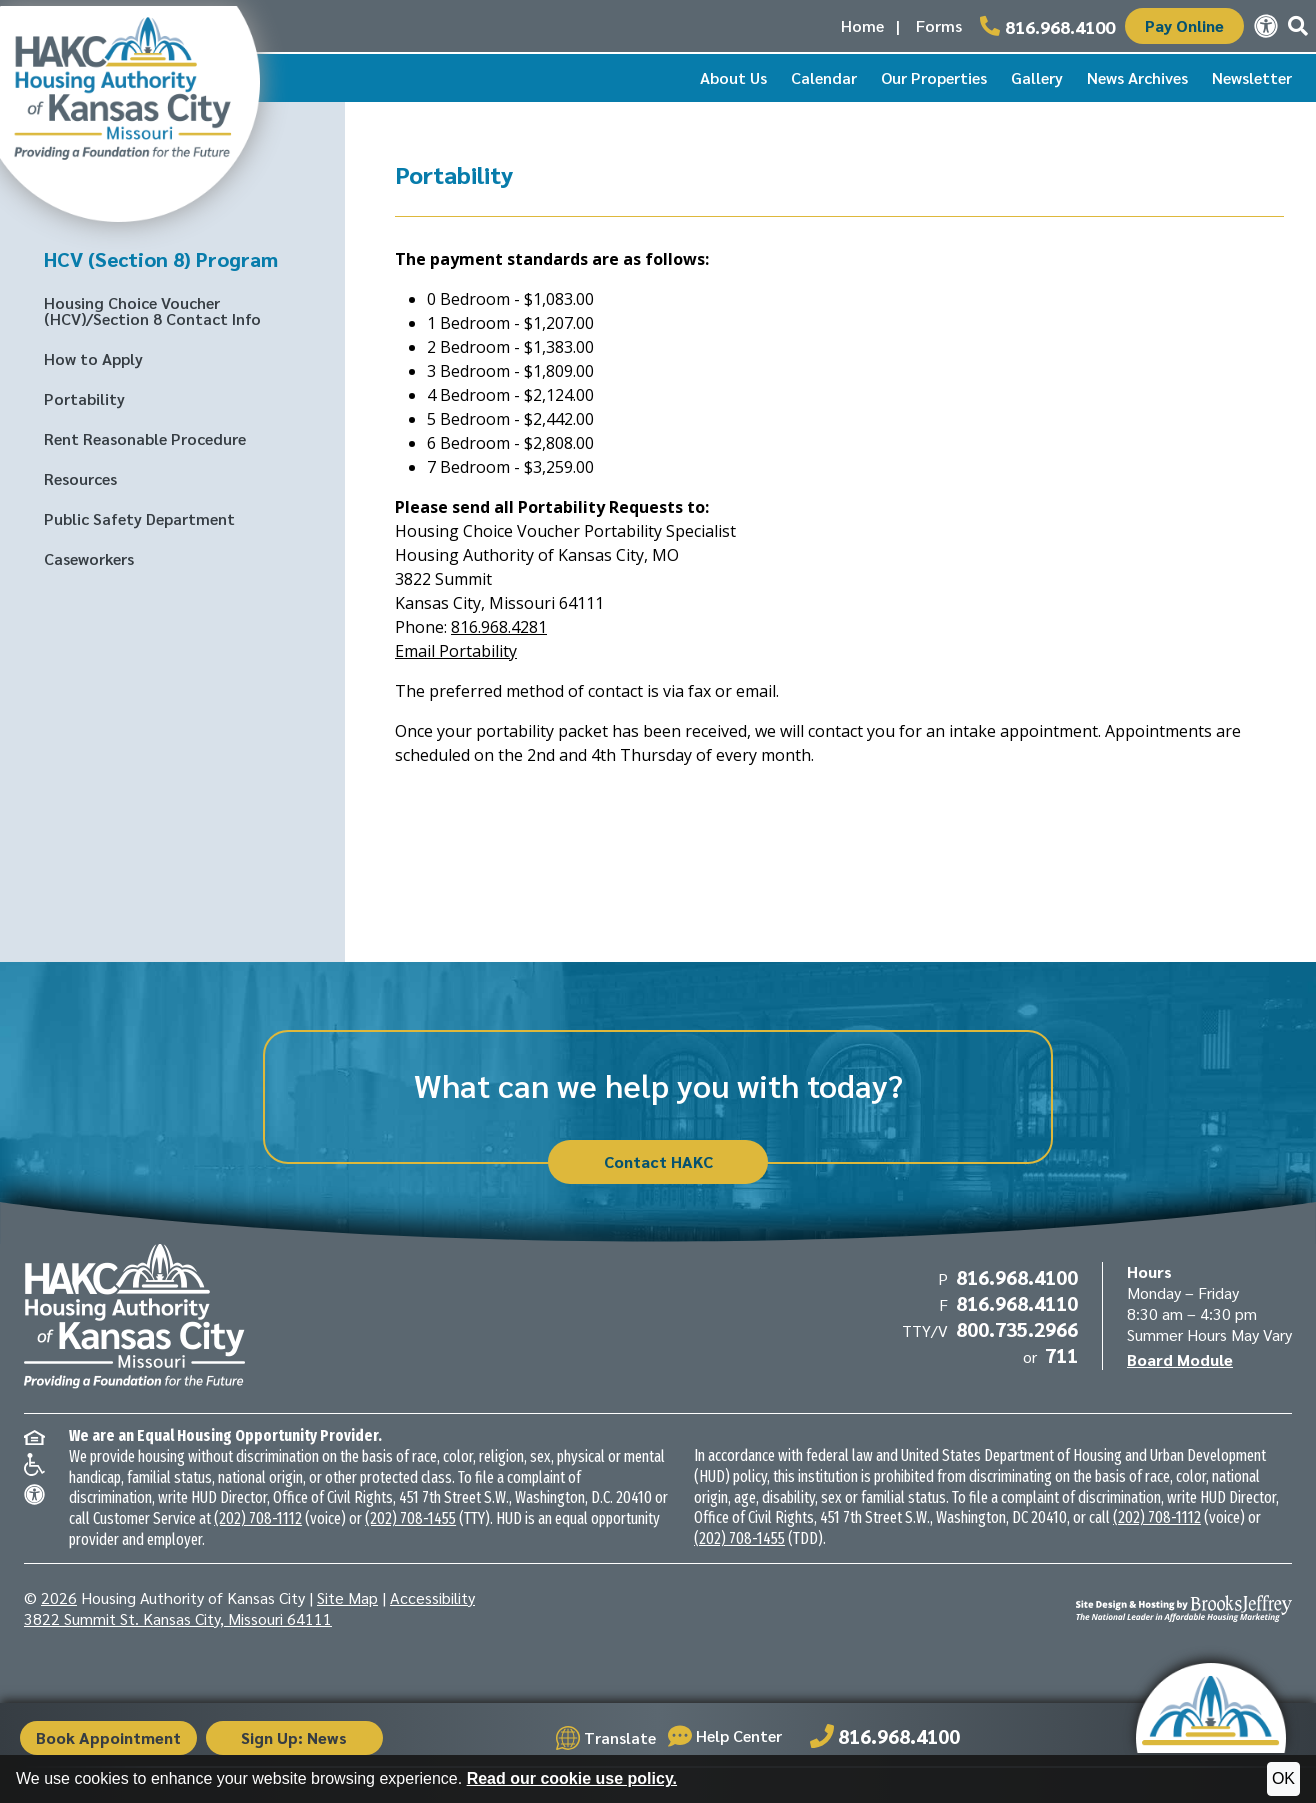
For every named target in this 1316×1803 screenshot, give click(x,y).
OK (1283, 1778)
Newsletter (1252, 77)
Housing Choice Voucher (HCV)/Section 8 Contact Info (152, 310)
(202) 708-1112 (258, 1518)
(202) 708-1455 (410, 1518)
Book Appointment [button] (110, 1737)
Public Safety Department (139, 518)
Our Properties (934, 77)
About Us (733, 77)
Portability (84, 398)
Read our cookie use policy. (572, 1778)
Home (862, 25)
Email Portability (456, 651)
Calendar (824, 77)
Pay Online (1184, 25)
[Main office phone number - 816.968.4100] (1047, 26)
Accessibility (432, 1597)
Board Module (1180, 1359)
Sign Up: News (300, 1737)
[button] (1298, 26)
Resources (80, 478)
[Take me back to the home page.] (130, 108)
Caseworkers (89, 558)
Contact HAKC (658, 1161)
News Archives (1137, 77)
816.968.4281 (499, 627)
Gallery (1037, 77)
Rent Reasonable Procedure (145, 438)
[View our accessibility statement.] (1266, 26)
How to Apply (93, 358)
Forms (939, 25)
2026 (59, 1597)
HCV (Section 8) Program (161, 259)
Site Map (347, 1597)
